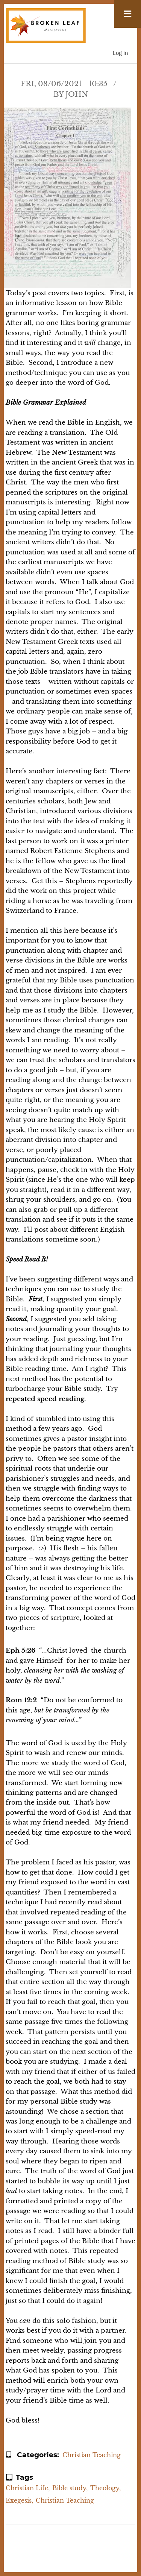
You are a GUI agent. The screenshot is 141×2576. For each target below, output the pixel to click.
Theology (104, 2488)
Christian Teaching (91, 2455)
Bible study (69, 2488)
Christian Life (27, 2488)
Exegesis (19, 2500)
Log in (120, 52)
